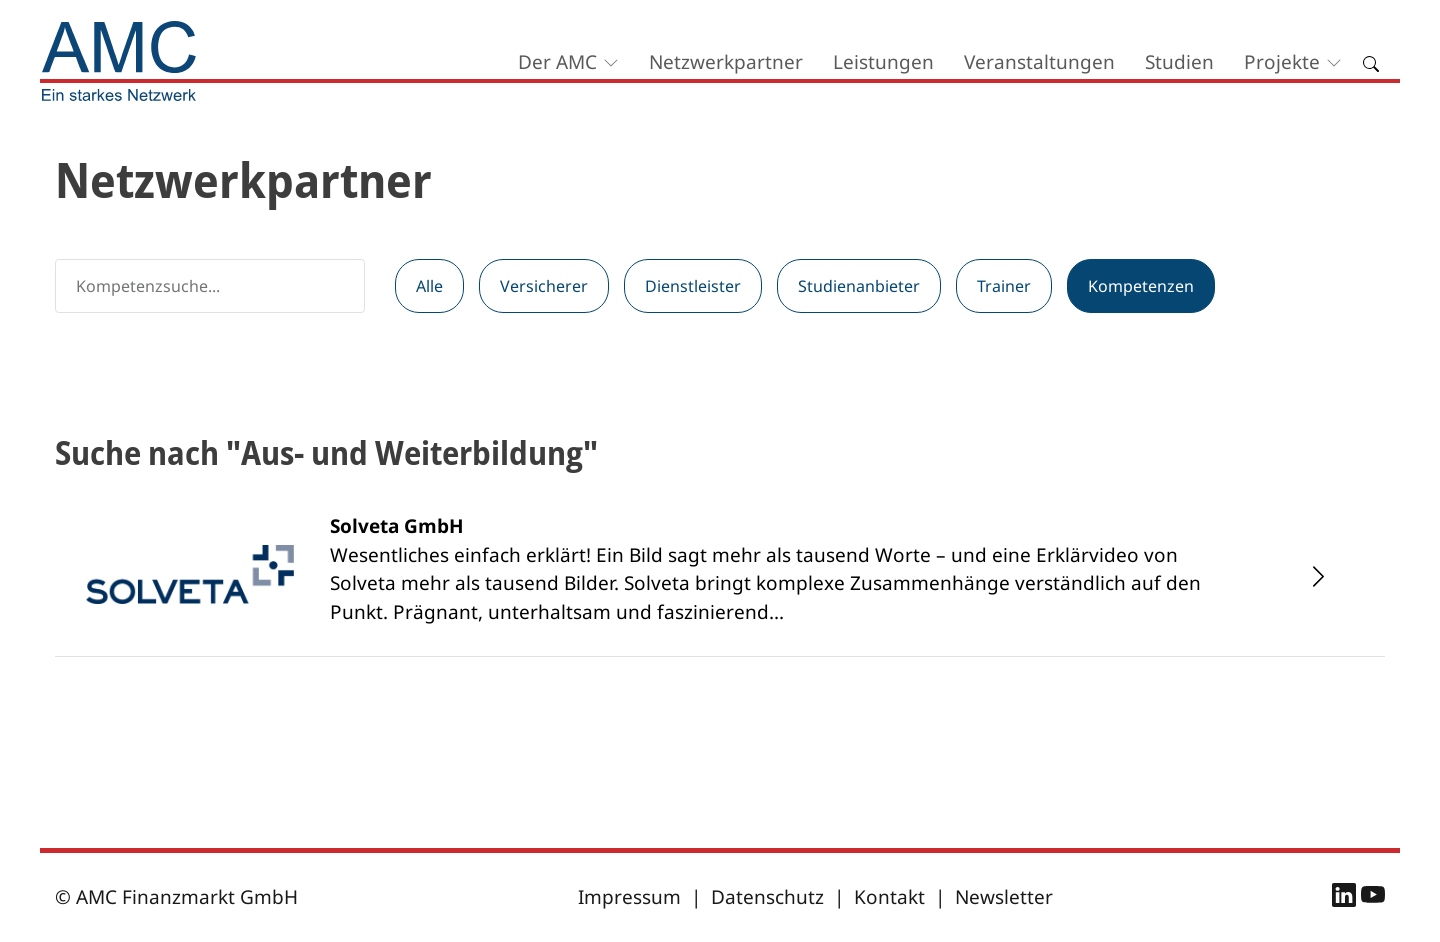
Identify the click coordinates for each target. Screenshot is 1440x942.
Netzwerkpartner (726, 62)
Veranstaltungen (1039, 62)
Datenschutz (767, 897)
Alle (429, 286)
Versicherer (544, 286)
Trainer (1004, 286)
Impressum (629, 897)
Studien (1179, 62)
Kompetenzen (1141, 286)
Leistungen (883, 62)
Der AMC (557, 62)
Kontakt (889, 897)
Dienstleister (693, 286)
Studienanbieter (859, 286)
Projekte (1282, 62)
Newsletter (1004, 897)
